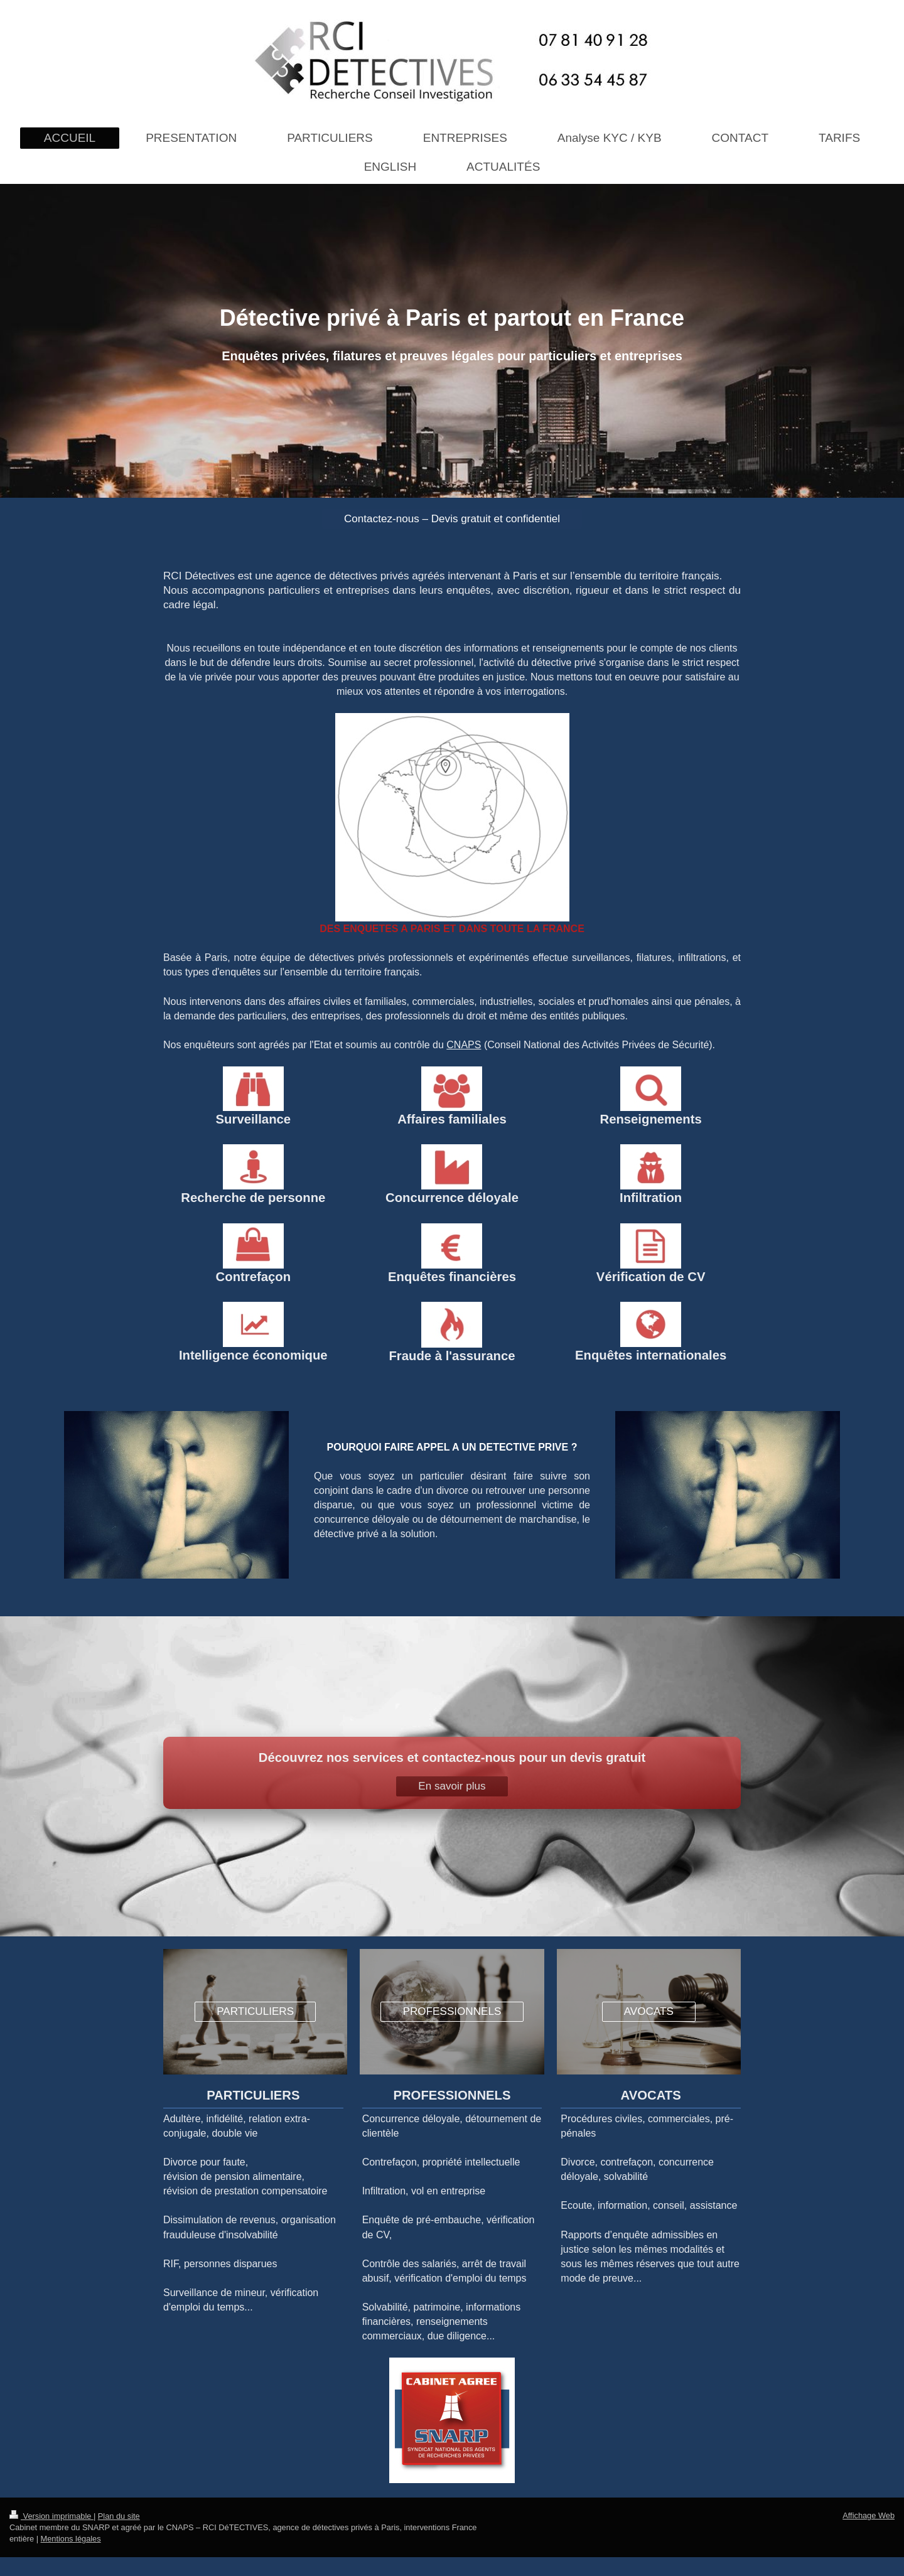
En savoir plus (451, 1786)
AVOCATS (649, 2011)
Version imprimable (51, 2516)
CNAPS (463, 1044)
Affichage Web (868, 2515)
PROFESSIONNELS (452, 2011)
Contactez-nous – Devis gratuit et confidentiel (452, 519)
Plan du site (119, 2516)
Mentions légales (71, 2538)
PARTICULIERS (255, 2011)
